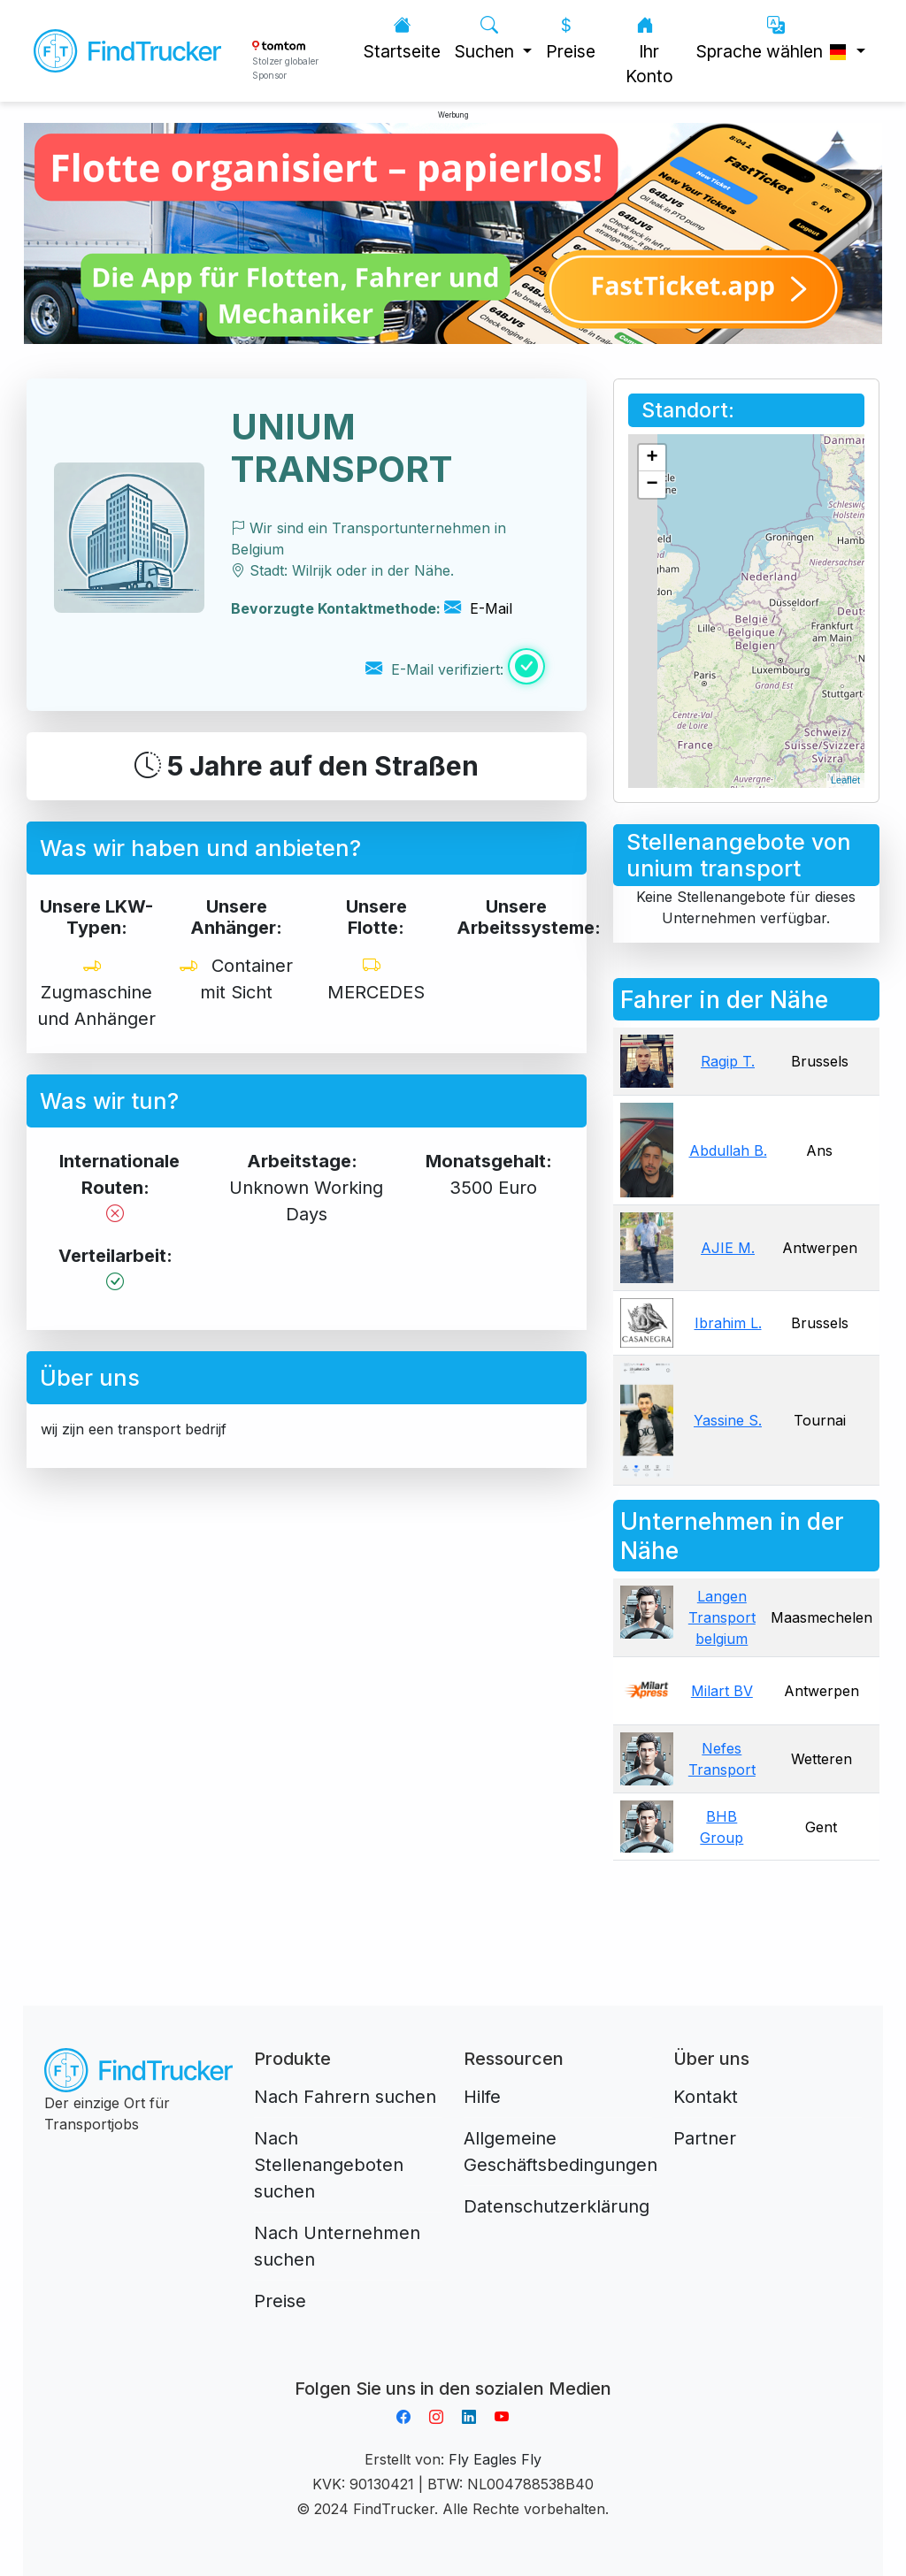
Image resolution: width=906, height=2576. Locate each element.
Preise (570, 38)
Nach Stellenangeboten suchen (328, 2165)
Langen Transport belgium (722, 1617)
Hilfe (482, 2096)
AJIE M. (728, 1248)
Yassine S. (728, 1420)
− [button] (652, 484)
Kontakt (705, 2096)
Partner (704, 2138)
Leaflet (845, 780)
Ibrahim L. (728, 1323)
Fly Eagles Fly (495, 2459)
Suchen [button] (486, 38)
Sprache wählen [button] (774, 38)
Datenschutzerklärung (556, 2206)
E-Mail (478, 608)
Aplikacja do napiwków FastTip (453, 2367)
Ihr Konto (649, 51)
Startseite (402, 38)
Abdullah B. (728, 1150)
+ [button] (652, 458)
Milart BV (722, 1691)
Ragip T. (728, 1061)
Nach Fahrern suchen (345, 2096)
